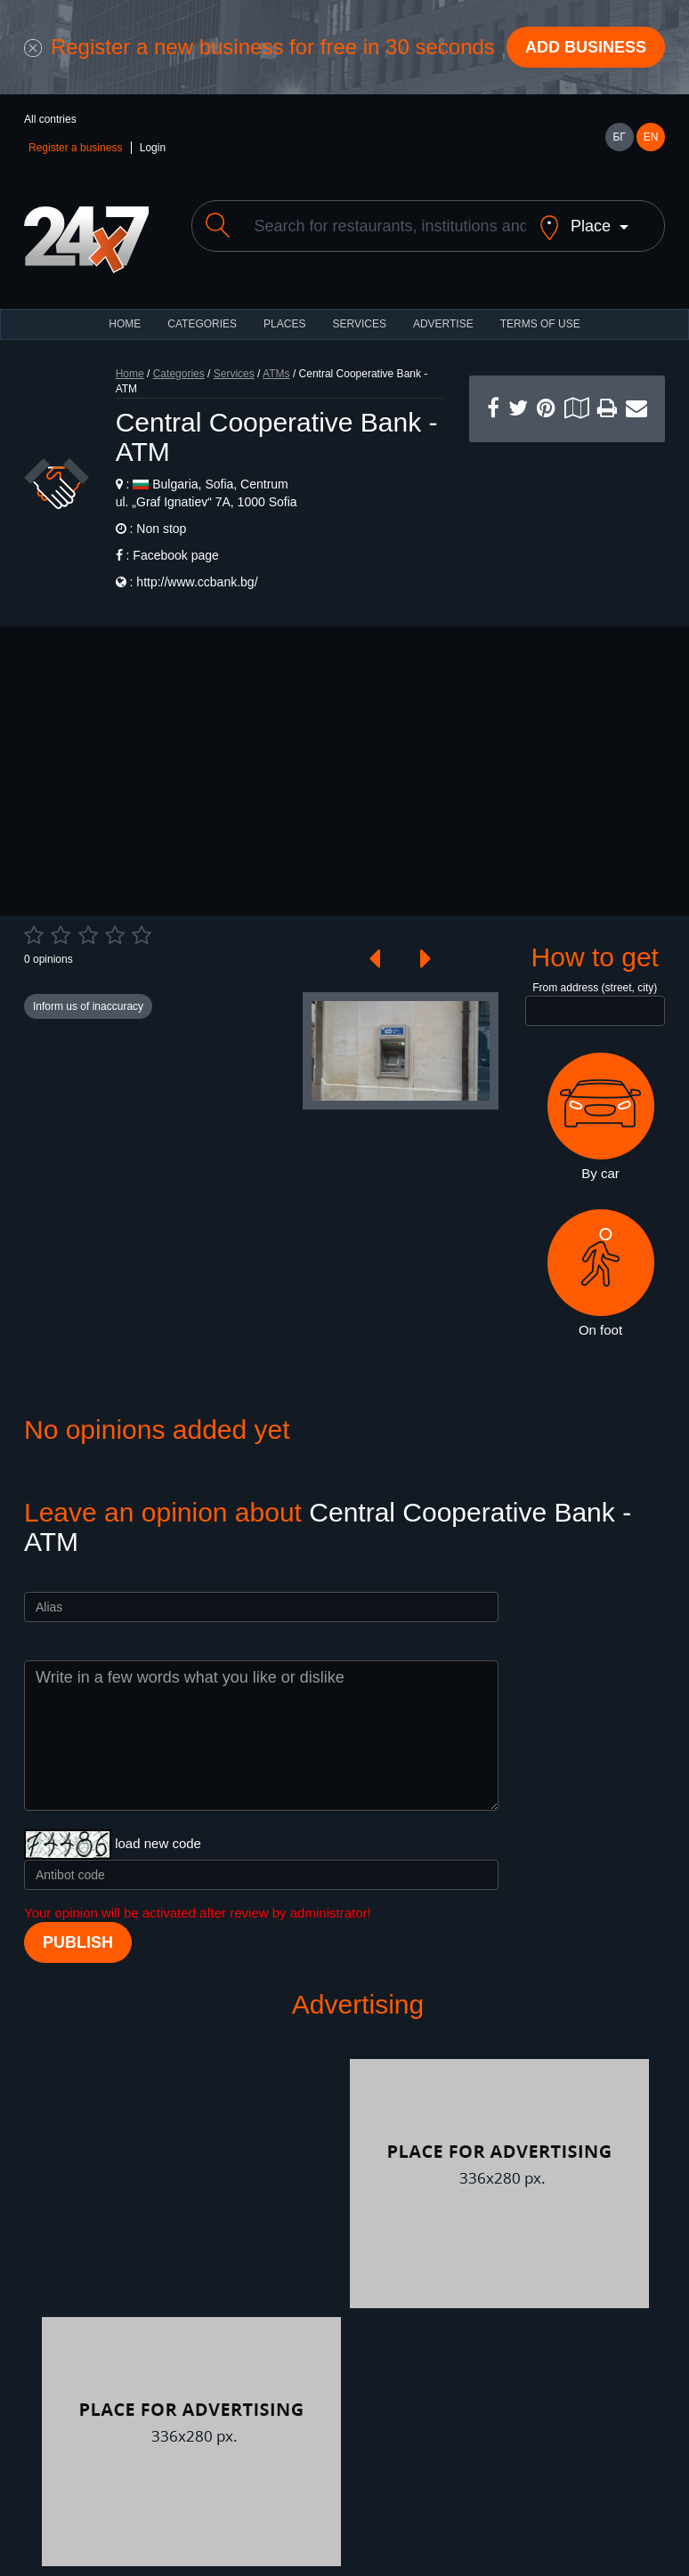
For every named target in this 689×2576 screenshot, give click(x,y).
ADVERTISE (443, 324)
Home (130, 373)
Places (284, 324)
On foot (600, 1273)
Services (358, 324)
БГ (618, 137)
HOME (125, 324)
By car (600, 1117)
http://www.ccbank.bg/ (196, 582)
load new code (158, 1843)
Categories (179, 373)
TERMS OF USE (540, 324)
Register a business (75, 147)
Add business (585, 47)
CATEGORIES (202, 324)
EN (651, 137)
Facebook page (176, 555)
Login (153, 147)
